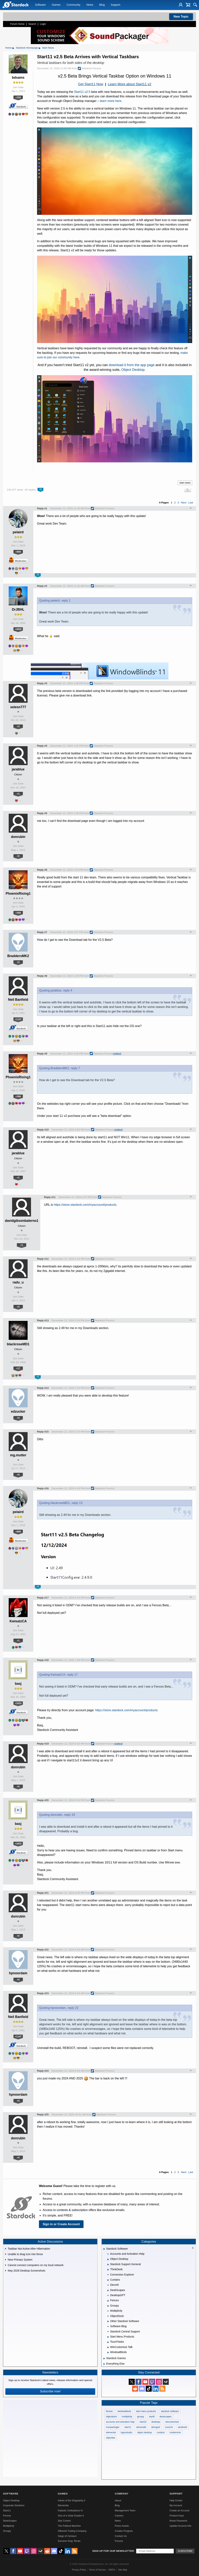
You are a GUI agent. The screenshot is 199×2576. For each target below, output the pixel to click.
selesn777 (18, 707)
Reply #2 (42, 586)
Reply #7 (42, 932)
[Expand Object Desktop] (108, 2259)
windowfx (182, 2427)
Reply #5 (42, 813)
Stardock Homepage (27, 47)
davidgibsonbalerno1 (21, 1221)
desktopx (155, 2422)
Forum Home (17, 24)
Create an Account (179, 2510)
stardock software (170, 2411)
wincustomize (172, 2422)
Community (73, 4)
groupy (140, 2416)
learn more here (110, 100)
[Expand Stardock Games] (104, 2358)
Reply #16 (43, 1488)
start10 (142, 2422)
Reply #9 (42, 1053)
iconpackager (112, 2427)
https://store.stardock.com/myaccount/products (85, 1204)
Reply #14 (43, 1388)
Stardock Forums (89, 68)
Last (190, 502)
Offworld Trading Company (72, 2530)
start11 (127, 2427)
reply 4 (67, 990)
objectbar (110, 2437)
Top (191, 508)
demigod (155, 2427)
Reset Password (178, 2520)
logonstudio (126, 2432)
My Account (176, 2505)
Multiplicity (8, 2525)
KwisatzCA (18, 1621)
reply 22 (73, 2007)
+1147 (18, 1019)
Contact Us (121, 2536)
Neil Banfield (18, 1000)
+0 (18, 856)
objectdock (111, 2416)
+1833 (18, 1703)
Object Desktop (11, 2500)
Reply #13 (43, 1320)
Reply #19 (43, 1743)
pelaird (18, 532)
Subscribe (185, 2551)
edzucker (18, 1411)
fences (109, 2411)
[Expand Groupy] (108, 2306)
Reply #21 (43, 1892)
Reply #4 (42, 745)
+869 (18, 551)
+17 (18, 1368)
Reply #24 (43, 2070)
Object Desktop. (133, 370)
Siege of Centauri (67, 2536)
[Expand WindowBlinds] (108, 2352)
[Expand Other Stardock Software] (108, 2321)
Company (121, 2493)
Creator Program (124, 2530)
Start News (48, 47)
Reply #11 (50, 1197)
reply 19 (69, 1814)
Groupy (7, 2530)
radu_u (18, 1282)
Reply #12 (43, 1258)
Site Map (122, 2569)
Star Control (64, 2520)
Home (8, 47)
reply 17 (72, 1674)
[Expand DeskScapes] (108, 2290)
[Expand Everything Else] (104, 2364)
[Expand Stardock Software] (104, 2249)
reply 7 (75, 1068)
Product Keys (177, 2515)
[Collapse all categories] (192, 2248)
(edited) (117, 1053)
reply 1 (65, 600)
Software (40, 4)
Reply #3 (42, 683)
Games (56, 4)
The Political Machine (69, 2525)
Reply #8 (42, 975)
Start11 (7, 2510)
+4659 (18, 629)
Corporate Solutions (13, 2505)
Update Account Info (180, 2525)
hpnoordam (18, 1973)
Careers (119, 2515)
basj (18, 1684)
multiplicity (127, 2416)
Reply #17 (43, 1597)
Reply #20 (43, 1800)
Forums (119, 2541)
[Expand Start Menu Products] (108, 2337)
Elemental (63, 2505)
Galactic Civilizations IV (70, 2510)
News (89, 4)
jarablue (18, 769)
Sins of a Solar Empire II (71, 2515)
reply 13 (77, 1503)
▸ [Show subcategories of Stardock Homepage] (40, 48)
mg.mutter (18, 1455)
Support (115, 4)
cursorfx (169, 2427)
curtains (161, 2432)
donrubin (18, 837)
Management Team (125, 2510)
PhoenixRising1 (18, 893)
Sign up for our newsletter (113, 2551)
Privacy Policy (79, 2569)
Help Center (176, 2500)
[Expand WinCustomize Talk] (108, 2347)
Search (32, 24)
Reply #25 (43, 2114)
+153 (18, 97)
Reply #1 (42, 508)
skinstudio (141, 2427)
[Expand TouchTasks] (108, 2342)
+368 (18, 912)
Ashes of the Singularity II (71, 2500)
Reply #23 (43, 1993)
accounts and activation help (120, 2422)
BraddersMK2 (18, 956)
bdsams (18, 77)
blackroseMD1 (18, 1344)
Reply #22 (43, 1949)
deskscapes (165, 2416)
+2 (18, 1306)
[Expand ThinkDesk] (108, 2270)
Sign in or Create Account (61, 2224)
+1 (18, 793)
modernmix (175, 2432)
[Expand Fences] (108, 2301)
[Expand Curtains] (108, 2280)
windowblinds (124, 2411)
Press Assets (122, 2525)
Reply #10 (43, 1129)
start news (185, 482)
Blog (102, 4)
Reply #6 (42, 869)
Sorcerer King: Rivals (69, 2541)
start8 (152, 2416)
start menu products (146, 2411)
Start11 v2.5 (82, 91)
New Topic (181, 16)
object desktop (144, 2432)
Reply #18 (43, 1660)
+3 (18, 726)
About (118, 2500)
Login (43, 24)
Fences (7, 2515)
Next (183, 502)
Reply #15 (43, 1431)
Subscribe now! (50, 2391)
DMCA (112, 2569)
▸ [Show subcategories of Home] (13, 48)
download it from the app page (132, 365)
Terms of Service (97, 2569)
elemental (111, 2432)
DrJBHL (18, 609)
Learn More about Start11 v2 (129, 84)
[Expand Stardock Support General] (108, 2264)
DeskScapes (10, 2520)
